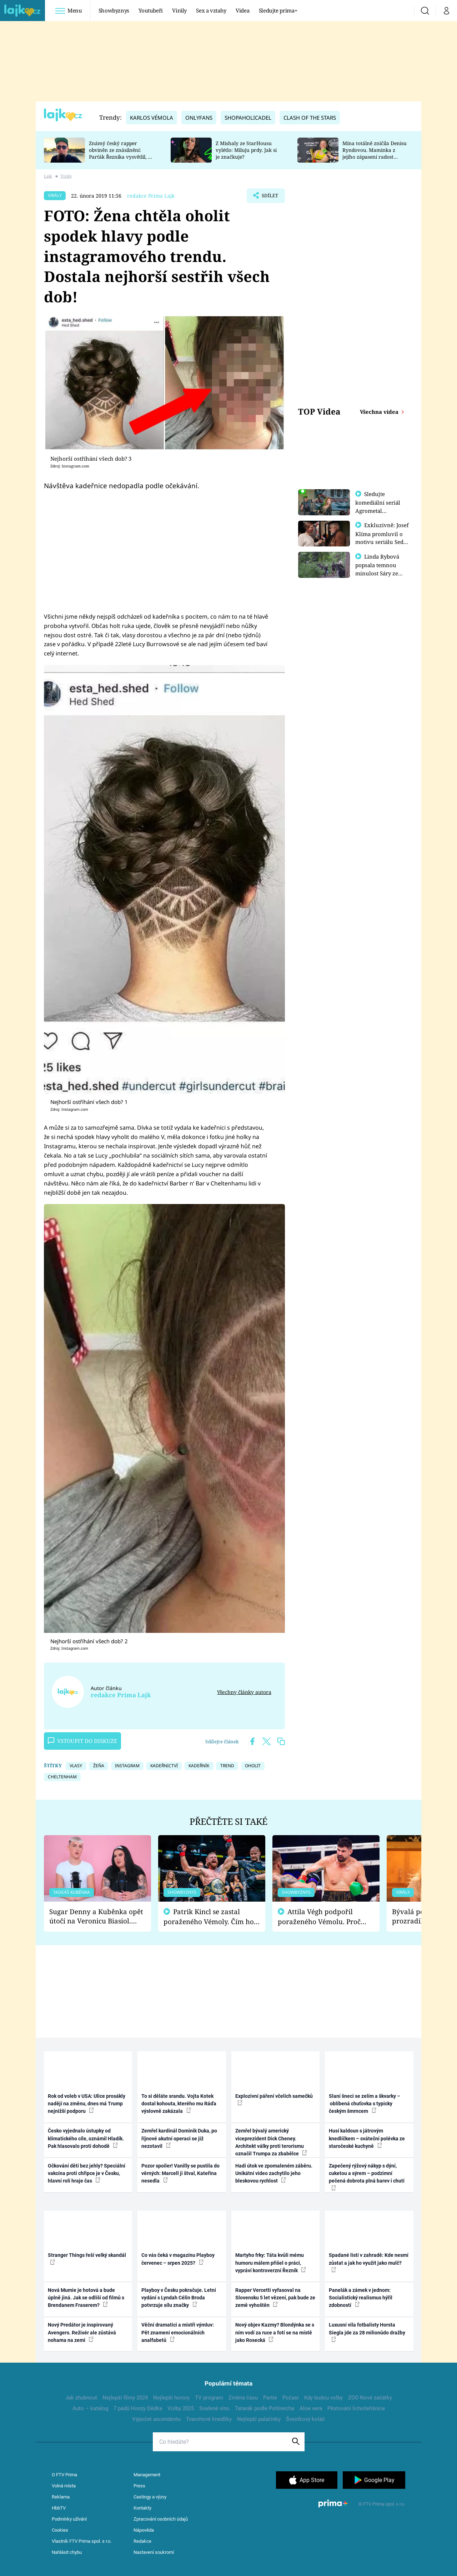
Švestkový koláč (305, 2419)
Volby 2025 (180, 2408)
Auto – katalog (90, 2408)
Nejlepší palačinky (259, 2419)
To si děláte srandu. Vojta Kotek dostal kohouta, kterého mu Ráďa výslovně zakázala (178, 2103)
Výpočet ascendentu (156, 2419)
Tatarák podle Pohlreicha (264, 2408)
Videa (242, 10)
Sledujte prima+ (278, 10)
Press (139, 2485)
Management (147, 2474)
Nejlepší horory (171, 2397)
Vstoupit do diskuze (82, 1740)
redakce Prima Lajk (151, 195)
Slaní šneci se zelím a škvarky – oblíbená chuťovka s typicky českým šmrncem (364, 2103)
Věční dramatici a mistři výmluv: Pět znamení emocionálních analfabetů (177, 2332)
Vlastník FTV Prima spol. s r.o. (81, 2541)
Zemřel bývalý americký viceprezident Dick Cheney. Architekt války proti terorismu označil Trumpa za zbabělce (271, 2142)
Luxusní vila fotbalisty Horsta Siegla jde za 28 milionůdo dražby (367, 2332)
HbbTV (59, 2508)
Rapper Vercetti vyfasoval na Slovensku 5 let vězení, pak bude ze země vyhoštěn (275, 2297)
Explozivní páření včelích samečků (274, 2099)
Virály (179, 10)
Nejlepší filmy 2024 (125, 2397)
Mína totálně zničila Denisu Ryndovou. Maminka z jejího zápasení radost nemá (374, 153)
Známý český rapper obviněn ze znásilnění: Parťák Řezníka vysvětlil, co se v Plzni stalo (121, 153)
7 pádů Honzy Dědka (138, 2408)
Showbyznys (114, 10)
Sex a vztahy (211, 10)
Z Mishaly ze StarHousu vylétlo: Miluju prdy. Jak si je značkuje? (246, 150)
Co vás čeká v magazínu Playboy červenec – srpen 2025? (178, 2258)
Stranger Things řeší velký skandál (87, 2258)
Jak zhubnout (81, 2397)
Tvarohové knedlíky (209, 2419)
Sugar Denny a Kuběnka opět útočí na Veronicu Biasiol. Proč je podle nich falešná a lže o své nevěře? (96, 1916)
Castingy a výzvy (150, 2497)
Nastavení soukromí (154, 2552)
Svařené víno (214, 2408)
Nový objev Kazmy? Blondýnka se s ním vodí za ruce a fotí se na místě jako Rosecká (274, 2332)
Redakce (142, 2541)
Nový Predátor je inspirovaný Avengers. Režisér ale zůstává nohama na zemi (82, 2332)
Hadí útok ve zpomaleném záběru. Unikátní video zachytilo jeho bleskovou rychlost (273, 2173)
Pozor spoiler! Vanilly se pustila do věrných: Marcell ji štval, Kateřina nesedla (180, 2173)
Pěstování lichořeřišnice (356, 2408)
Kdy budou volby (323, 2397)
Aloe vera (311, 2408)
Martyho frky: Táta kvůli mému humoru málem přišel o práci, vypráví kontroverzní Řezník (270, 2262)
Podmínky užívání (69, 2519)
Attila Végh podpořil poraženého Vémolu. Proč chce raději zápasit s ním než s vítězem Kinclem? (324, 1917)
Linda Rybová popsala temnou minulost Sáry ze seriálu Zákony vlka (380, 572)
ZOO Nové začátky (370, 2397)
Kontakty (142, 2508)
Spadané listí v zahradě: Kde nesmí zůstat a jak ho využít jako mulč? (368, 2262)
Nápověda (144, 2530)
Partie (270, 2397)
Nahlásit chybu (67, 2552)
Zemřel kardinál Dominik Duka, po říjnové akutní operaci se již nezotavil (179, 2138)
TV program (209, 2397)
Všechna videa (380, 411)
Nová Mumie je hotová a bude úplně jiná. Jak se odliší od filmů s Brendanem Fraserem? (86, 2297)
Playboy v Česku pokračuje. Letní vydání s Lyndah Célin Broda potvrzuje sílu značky (178, 2297)
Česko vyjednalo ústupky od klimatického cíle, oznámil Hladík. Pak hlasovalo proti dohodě (86, 2138)
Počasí (290, 2397)
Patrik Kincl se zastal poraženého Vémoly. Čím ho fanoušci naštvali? (209, 1917)
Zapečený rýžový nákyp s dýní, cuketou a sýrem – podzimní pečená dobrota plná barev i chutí (367, 2176)
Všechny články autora (244, 1692)
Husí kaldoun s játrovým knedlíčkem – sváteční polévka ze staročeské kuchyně (367, 2138)
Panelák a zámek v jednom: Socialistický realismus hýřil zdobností (360, 2297)
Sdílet (269, 197)
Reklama (61, 2497)
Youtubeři (151, 10)
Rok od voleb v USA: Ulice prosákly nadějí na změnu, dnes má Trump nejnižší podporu (86, 2103)
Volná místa (64, 2485)
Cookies (60, 2530)
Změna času (243, 2397)
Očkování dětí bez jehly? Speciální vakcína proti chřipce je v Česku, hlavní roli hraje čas (86, 2173)
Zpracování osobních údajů (161, 2519)
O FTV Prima (64, 2474)
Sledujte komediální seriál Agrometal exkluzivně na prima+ (377, 510)
